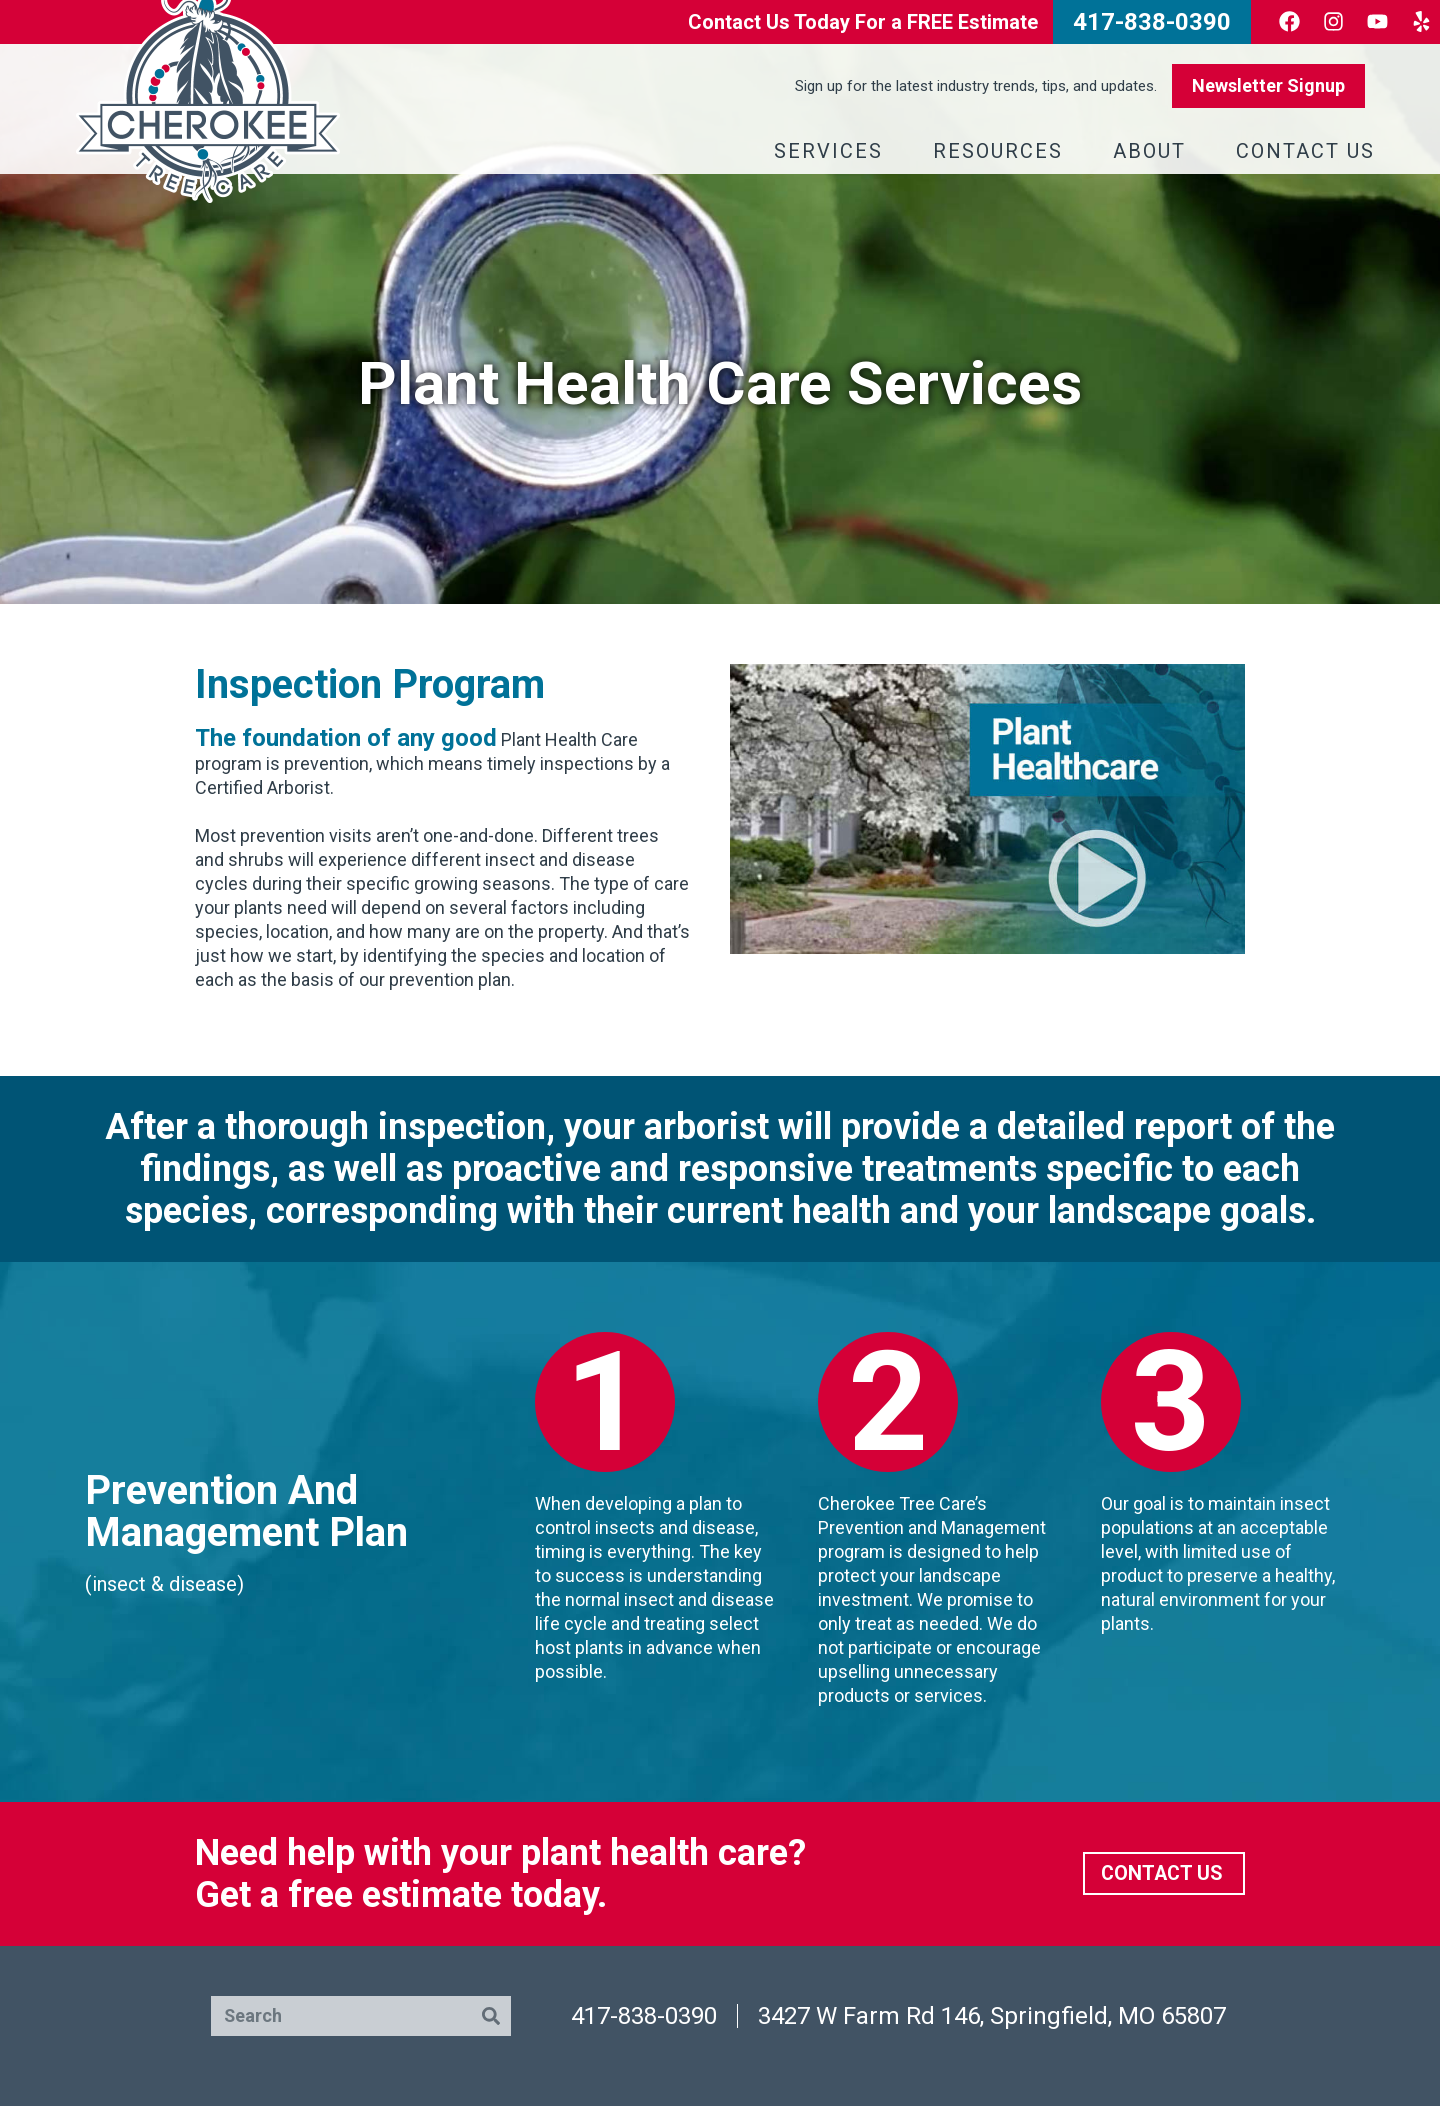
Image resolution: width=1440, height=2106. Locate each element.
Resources (1003, 151)
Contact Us (1310, 151)
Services (833, 151)
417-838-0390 (644, 2016)
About (1154, 151)
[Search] (491, 2016)
